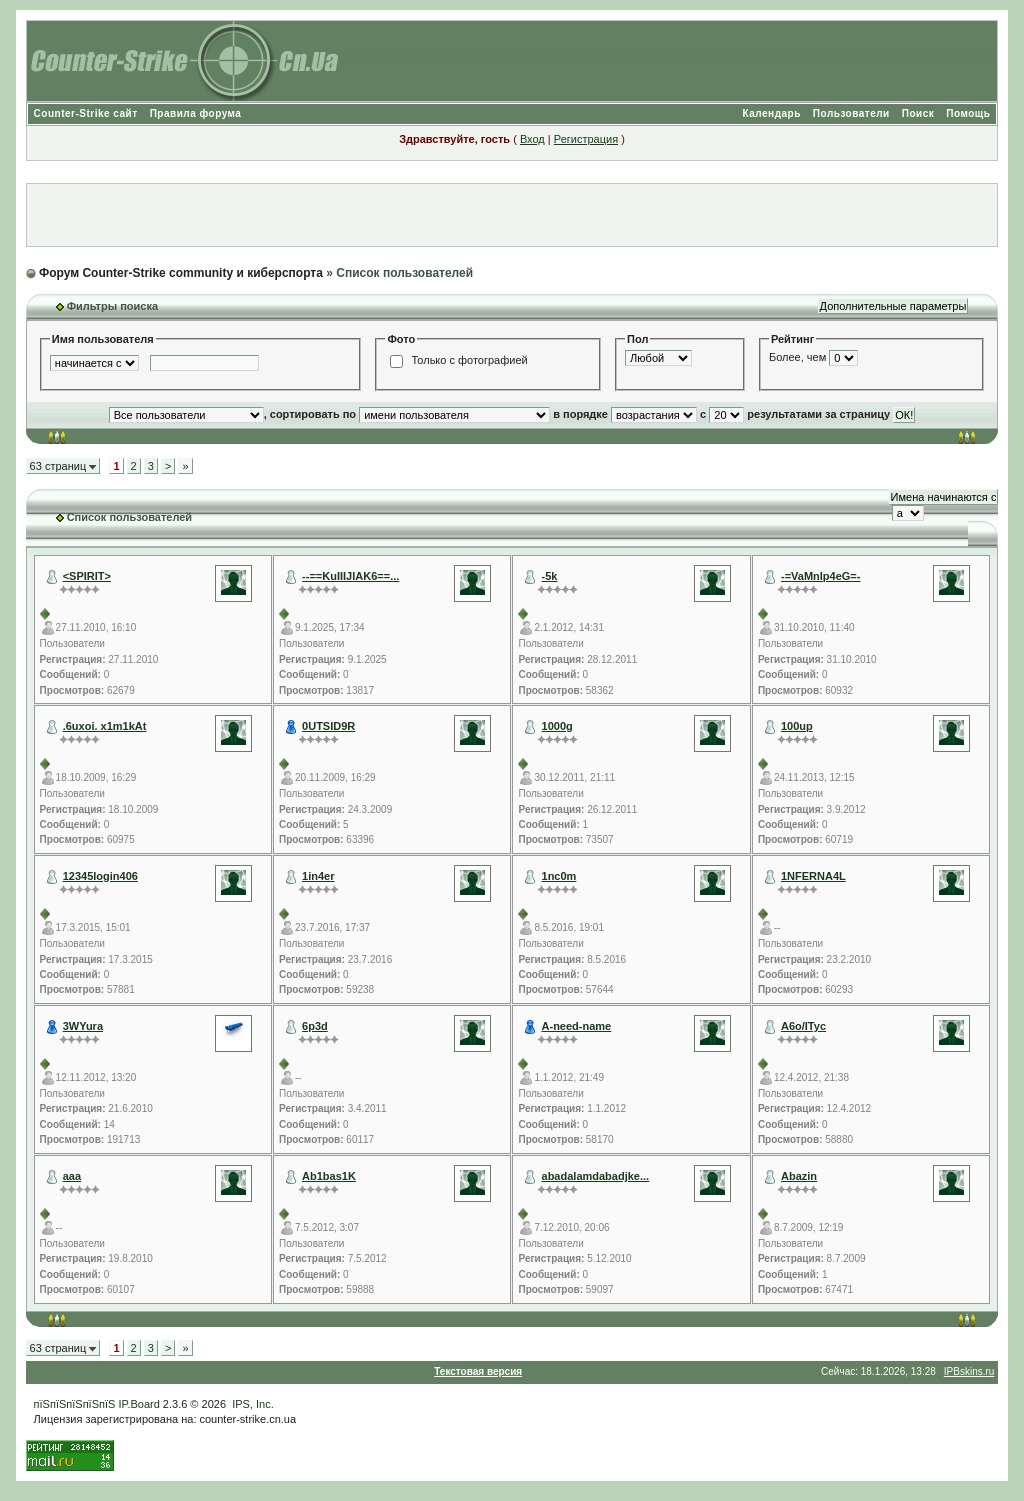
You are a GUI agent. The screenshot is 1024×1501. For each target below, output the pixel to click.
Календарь (772, 113)
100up (797, 726)
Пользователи (851, 113)
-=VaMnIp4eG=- (820, 576)
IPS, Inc (251, 1404)
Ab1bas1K (329, 1176)
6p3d (315, 1026)
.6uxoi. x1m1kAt (105, 726)
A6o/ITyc (803, 1026)
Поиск (918, 113)
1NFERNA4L (813, 876)
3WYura (83, 1026)
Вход (532, 139)
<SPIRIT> (87, 576)
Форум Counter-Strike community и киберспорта (181, 273)
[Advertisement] (512, 215)
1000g (557, 726)
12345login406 (100, 876)
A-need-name (577, 1026)
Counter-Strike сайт (86, 113)
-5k (550, 576)
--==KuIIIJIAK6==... (350, 576)
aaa (72, 1176)
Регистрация (586, 139)
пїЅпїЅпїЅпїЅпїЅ (75, 1404)
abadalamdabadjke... (596, 1176)
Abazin (799, 1176)
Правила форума (196, 113)
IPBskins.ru (969, 1371)
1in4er (318, 876)
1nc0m (559, 876)
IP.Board (138, 1404)
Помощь (968, 113)
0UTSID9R (328, 726)
